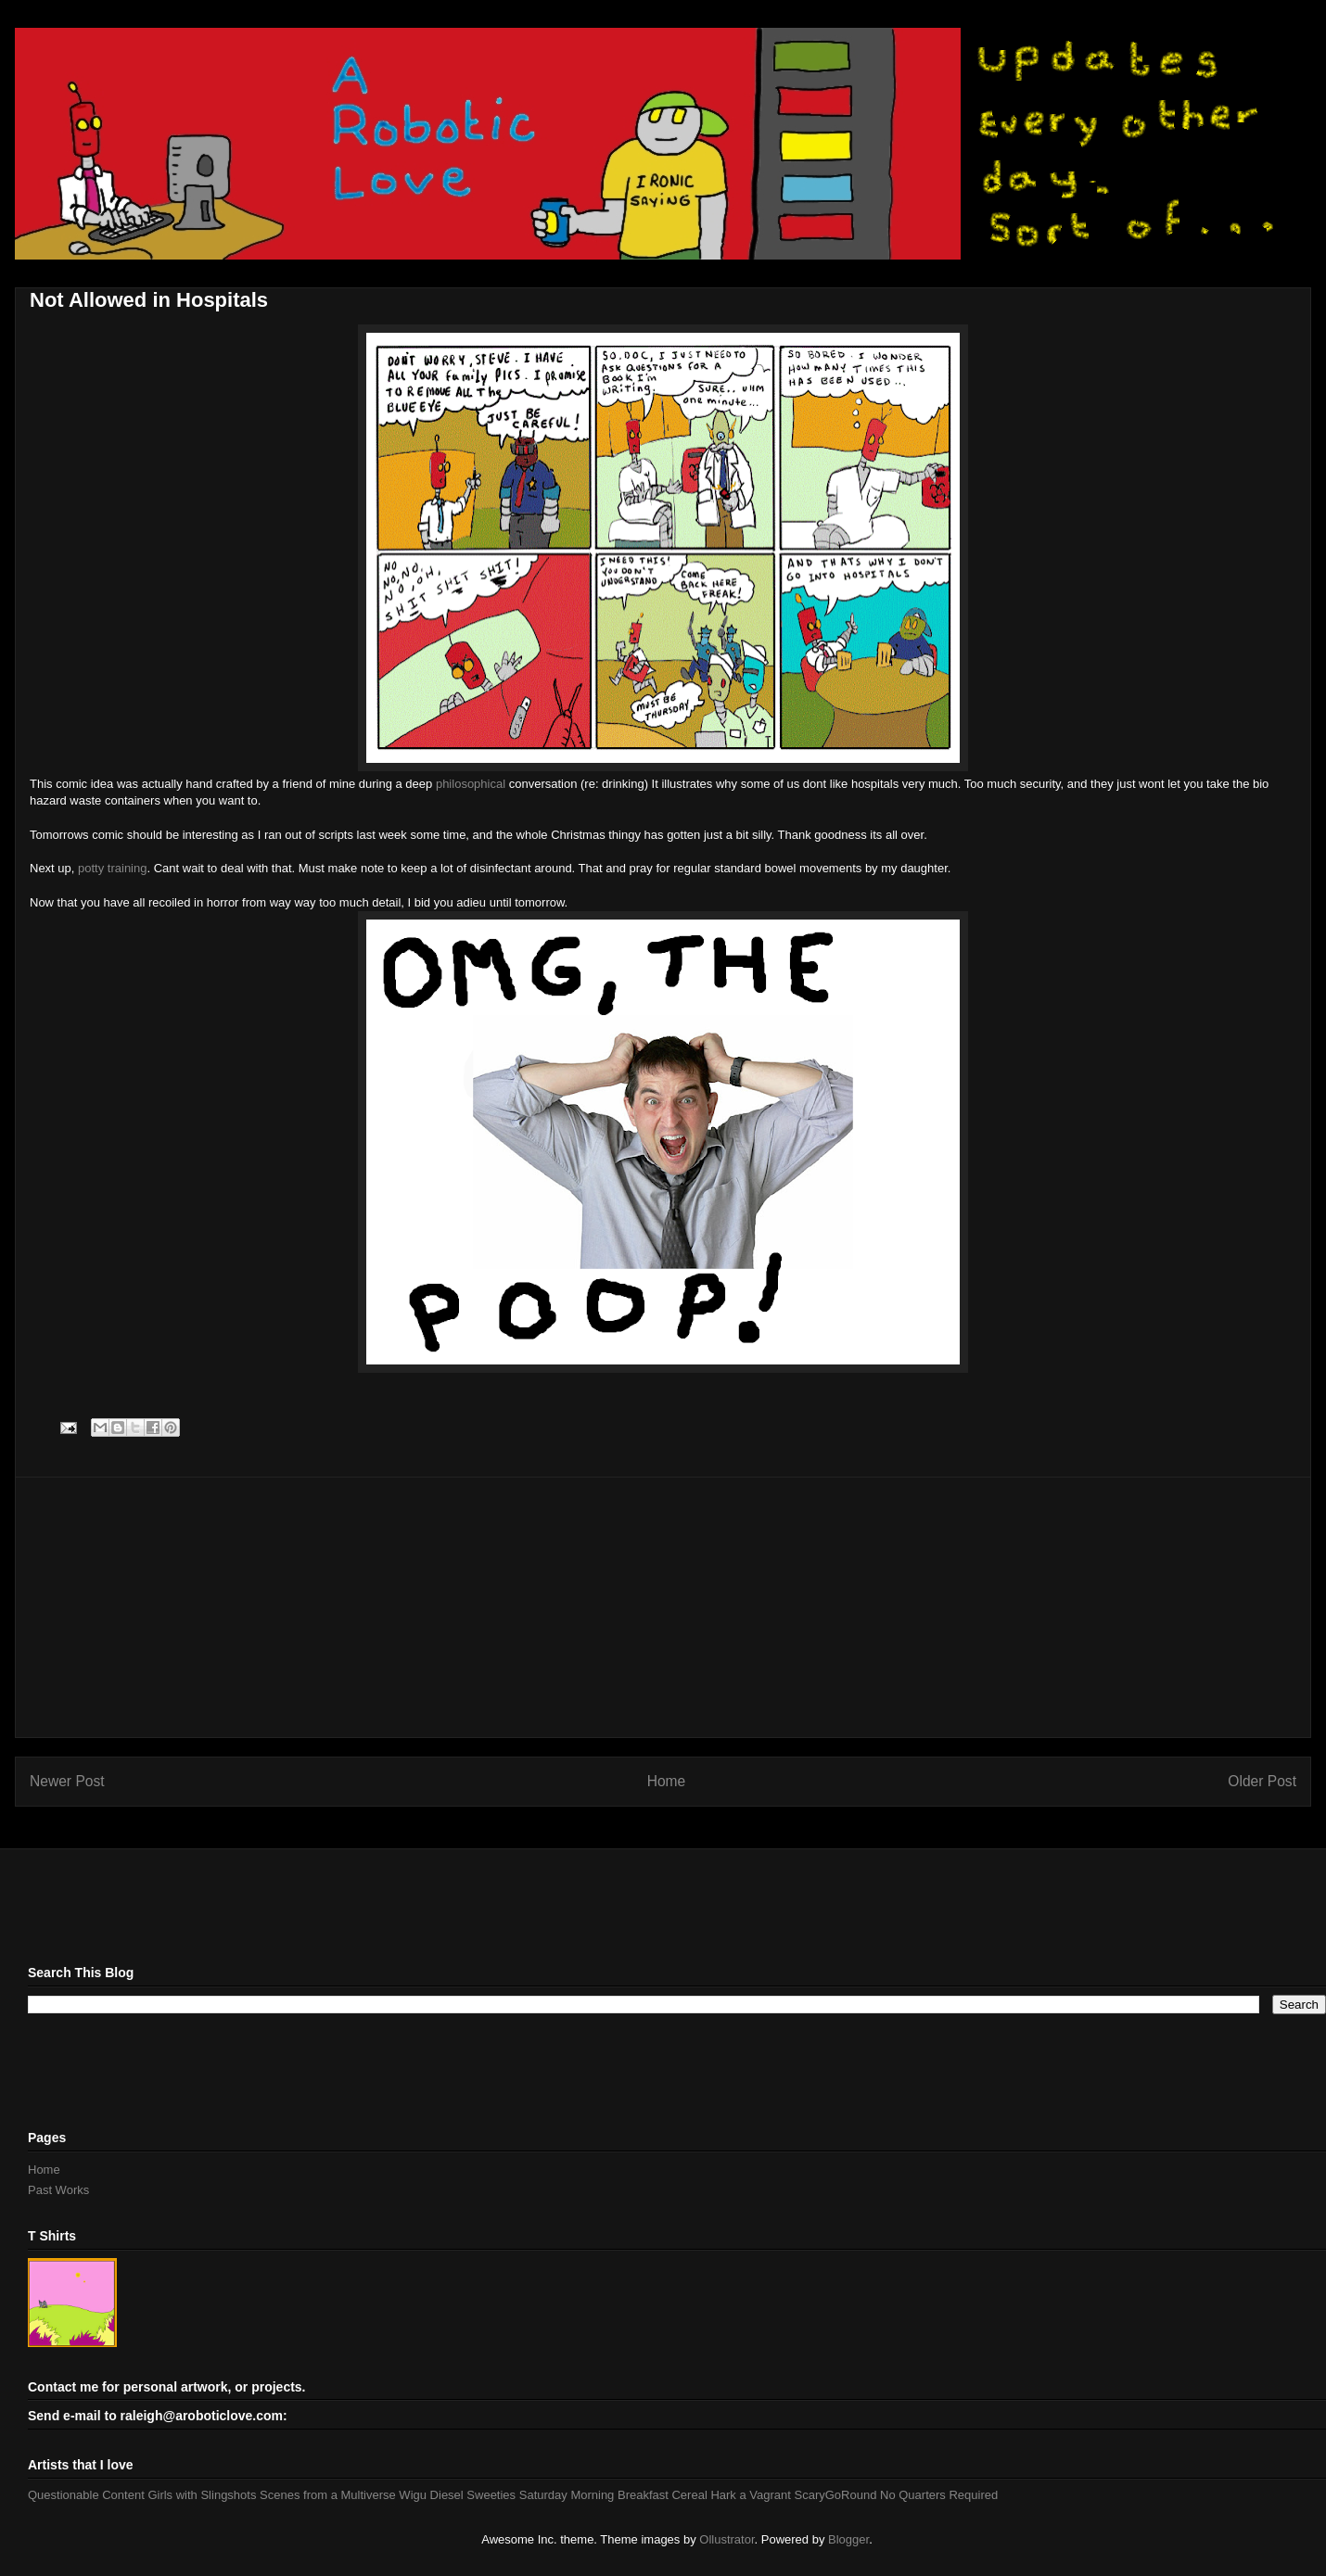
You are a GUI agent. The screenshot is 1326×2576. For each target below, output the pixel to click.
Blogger (848, 2539)
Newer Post (67, 1781)
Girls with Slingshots (201, 2495)
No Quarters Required (939, 2495)
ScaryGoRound (836, 2495)
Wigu (413, 2495)
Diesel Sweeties (473, 2495)
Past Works (58, 2190)
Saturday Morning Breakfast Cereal (613, 2495)
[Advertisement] (663, 1607)
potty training (112, 868)
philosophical (468, 784)
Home (666, 1781)
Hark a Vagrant (750, 2495)
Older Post (1262, 1781)
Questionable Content (86, 2495)
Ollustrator (726, 2539)
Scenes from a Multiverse (328, 2495)
